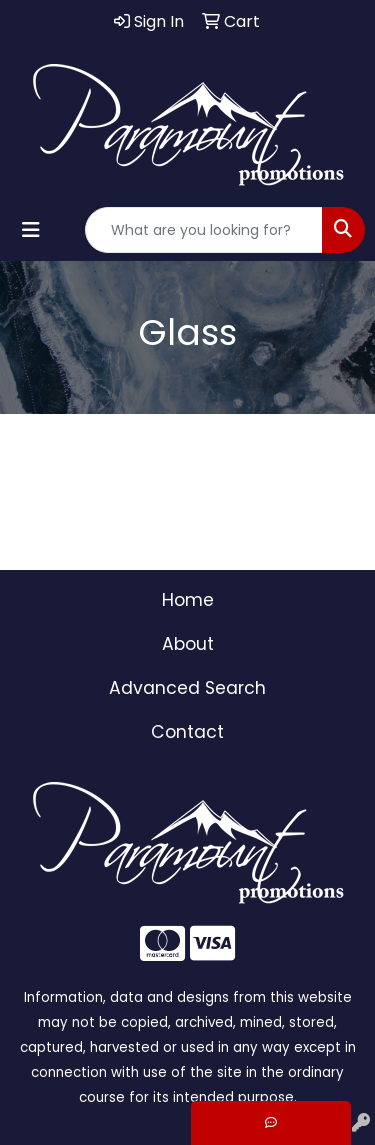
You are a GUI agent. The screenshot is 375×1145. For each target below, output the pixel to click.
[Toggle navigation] (31, 230)
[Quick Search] (204, 230)
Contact (187, 732)
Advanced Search (187, 688)
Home (188, 600)
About (188, 644)
